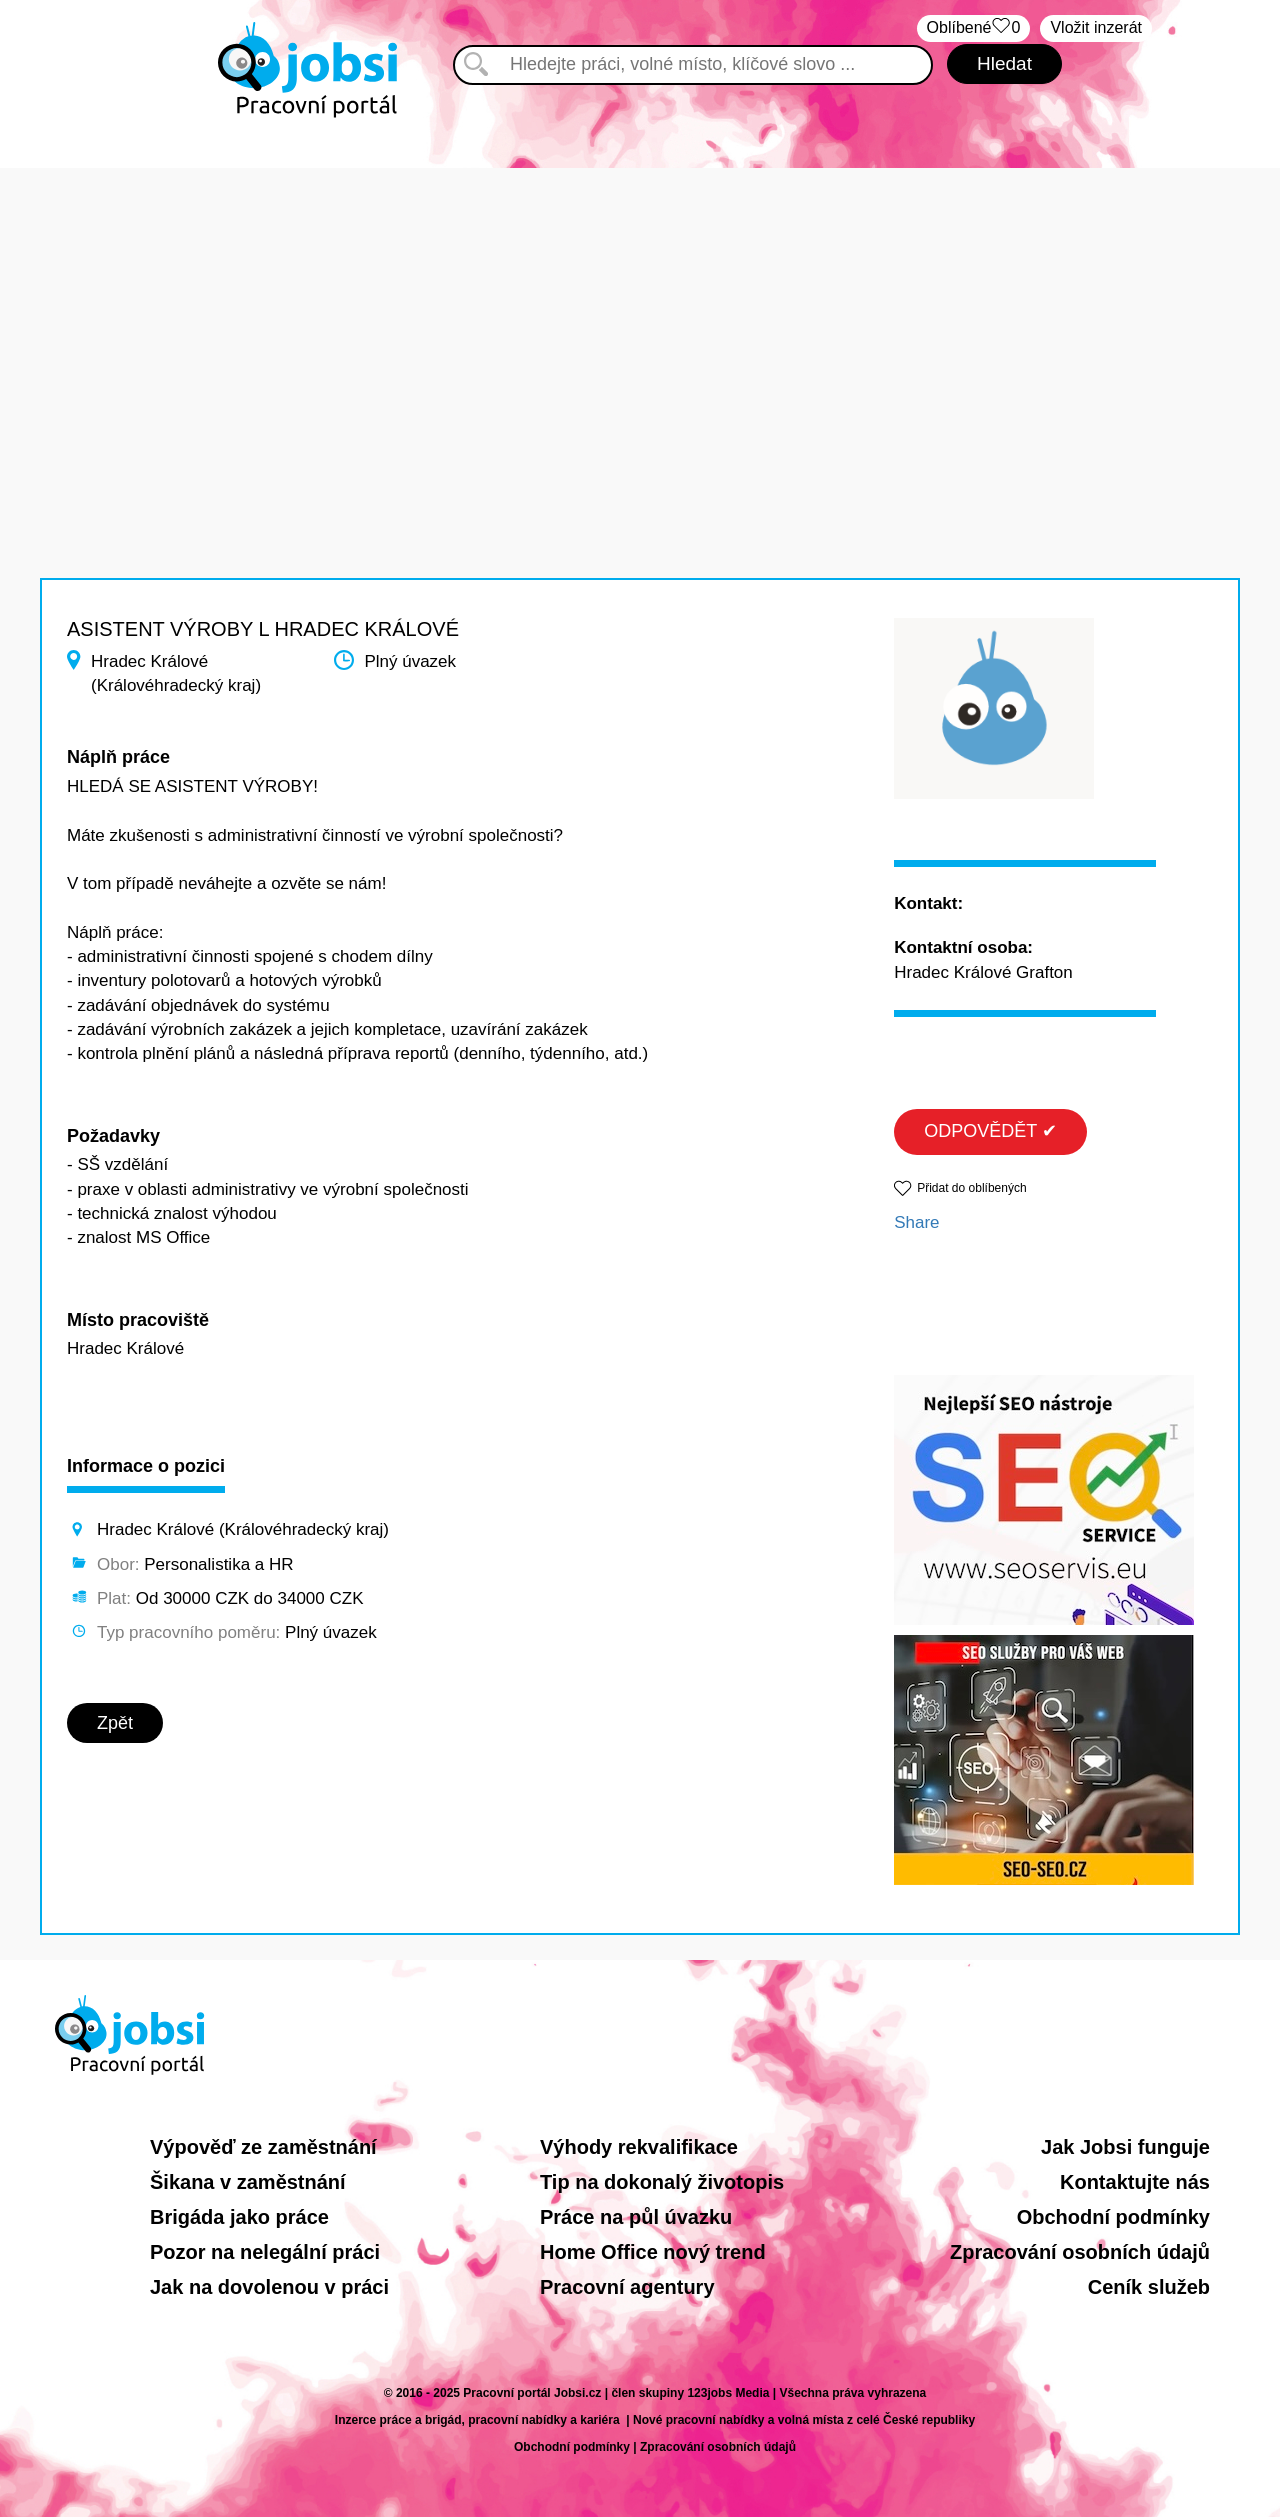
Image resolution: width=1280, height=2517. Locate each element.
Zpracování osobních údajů (1080, 2252)
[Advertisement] (640, 308)
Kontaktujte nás (1135, 2182)
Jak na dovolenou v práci (269, 2287)
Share (916, 1222)
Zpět (115, 1723)
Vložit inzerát (1096, 27)
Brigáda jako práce (239, 2217)
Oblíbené (974, 28)
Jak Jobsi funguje (1125, 2147)
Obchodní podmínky (1113, 2217)
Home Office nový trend (653, 2252)
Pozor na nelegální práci (265, 2252)
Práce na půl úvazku (636, 2217)
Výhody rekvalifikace (639, 2147)
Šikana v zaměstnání (248, 2182)
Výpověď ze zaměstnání (263, 2147)
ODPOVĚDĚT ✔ (990, 1131)
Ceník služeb (1149, 2287)
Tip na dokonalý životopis (662, 2182)
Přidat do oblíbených (971, 1188)
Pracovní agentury (627, 2287)
